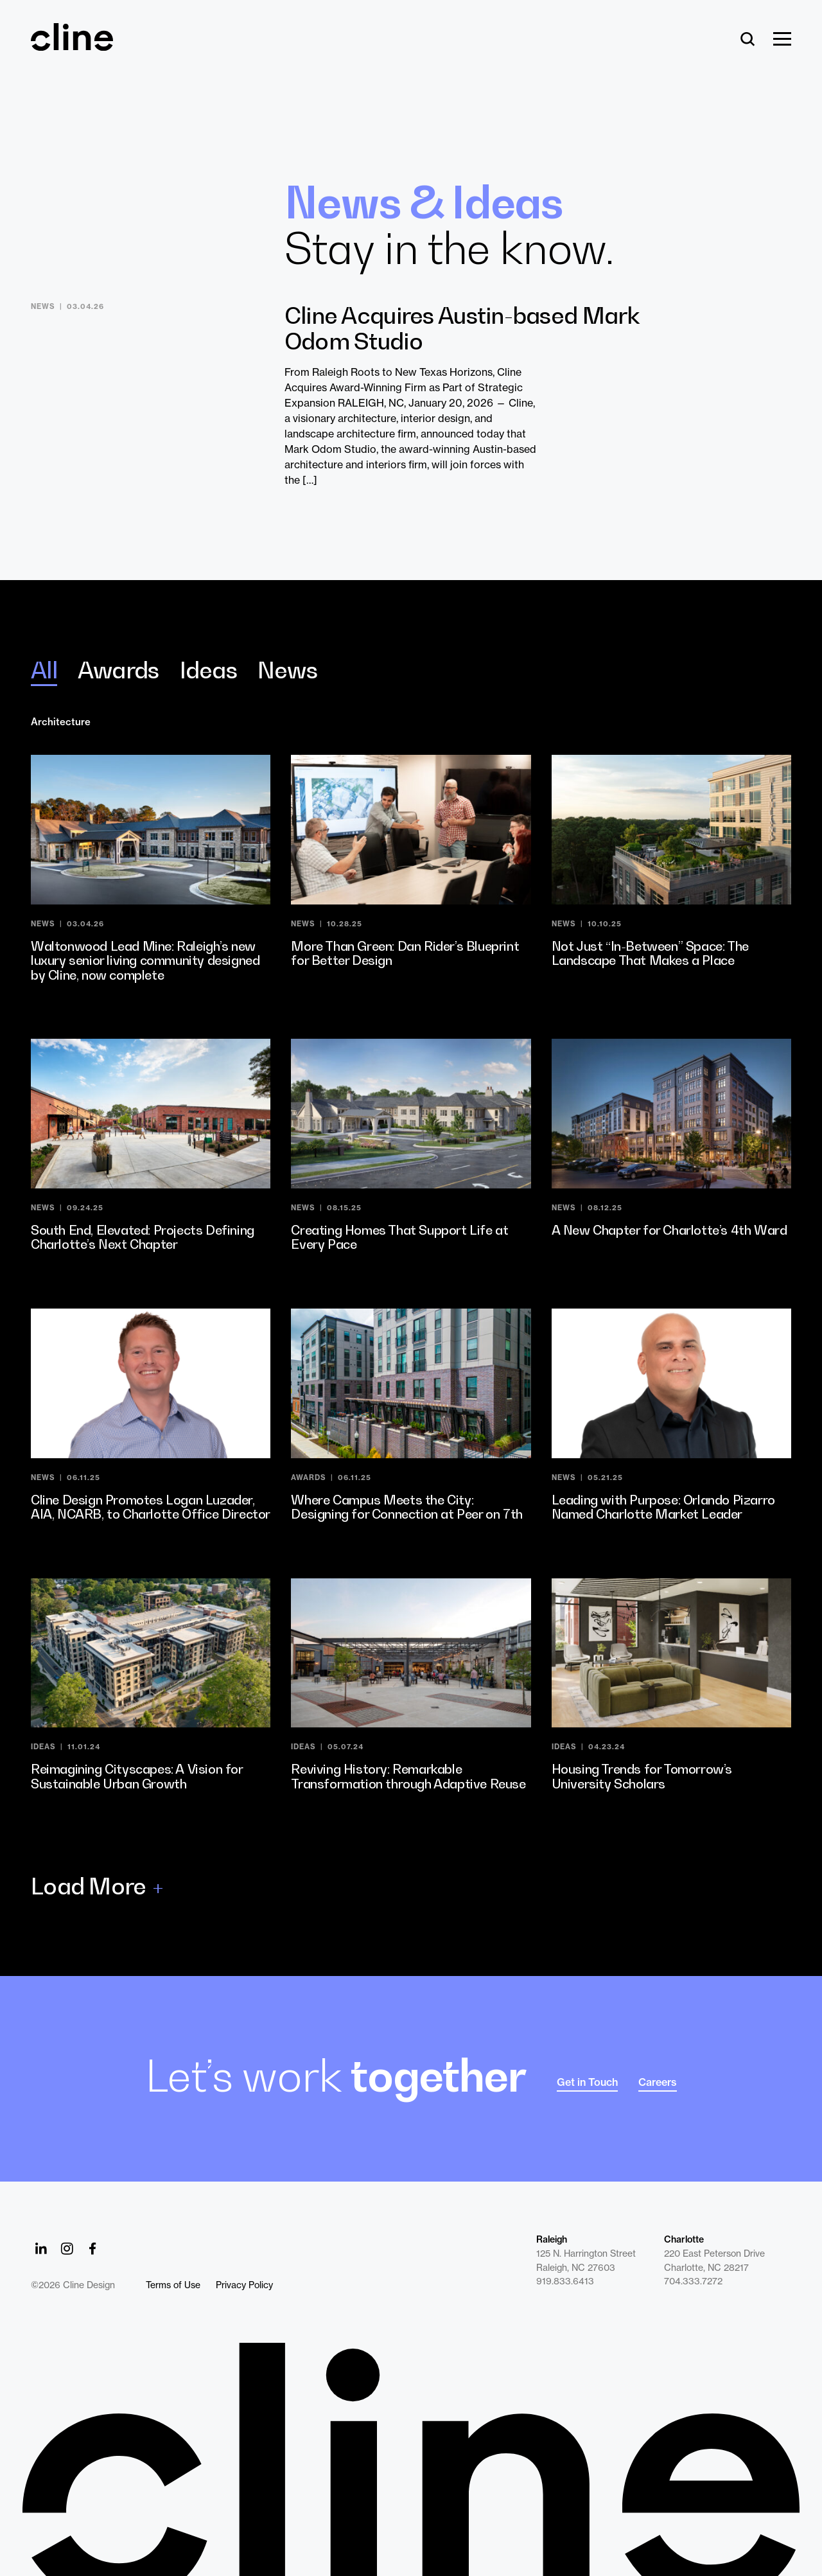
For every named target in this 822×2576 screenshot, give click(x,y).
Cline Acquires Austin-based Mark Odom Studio (462, 328)
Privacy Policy (244, 2285)
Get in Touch (587, 2082)
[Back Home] (72, 45)
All (44, 670)
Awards (118, 670)
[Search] (747, 40)
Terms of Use (173, 2285)
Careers (657, 2082)
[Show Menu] (782, 40)
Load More (88, 1886)
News (287, 670)
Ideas (208, 670)
